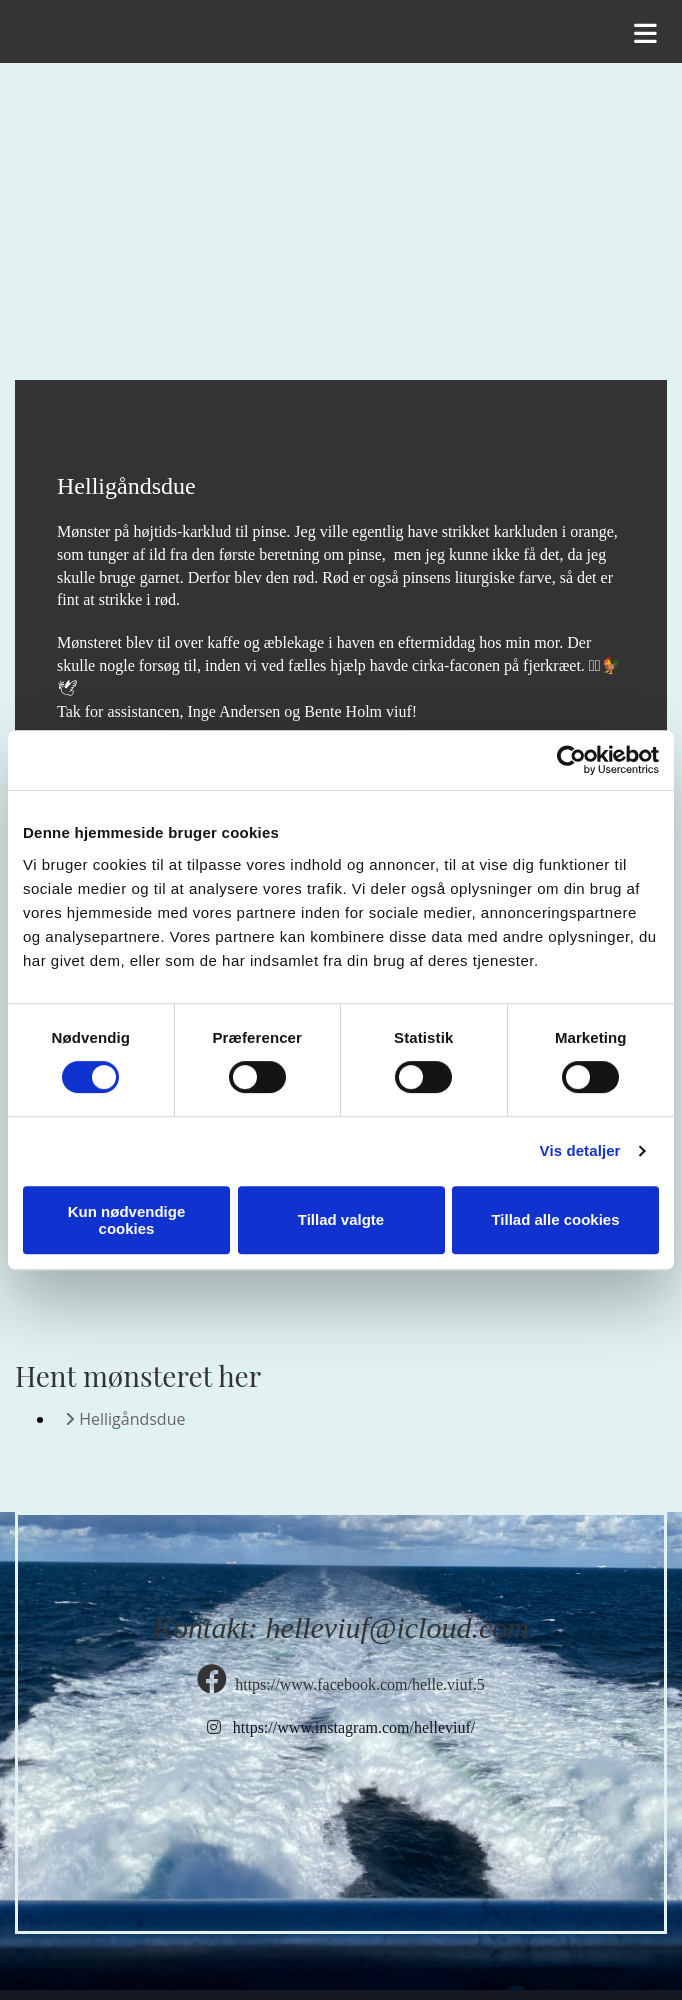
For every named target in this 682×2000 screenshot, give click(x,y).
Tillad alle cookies (555, 1219)
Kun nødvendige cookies (127, 1220)
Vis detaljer (580, 1150)
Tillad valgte (341, 1219)
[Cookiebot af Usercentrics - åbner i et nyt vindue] (571, 760)
